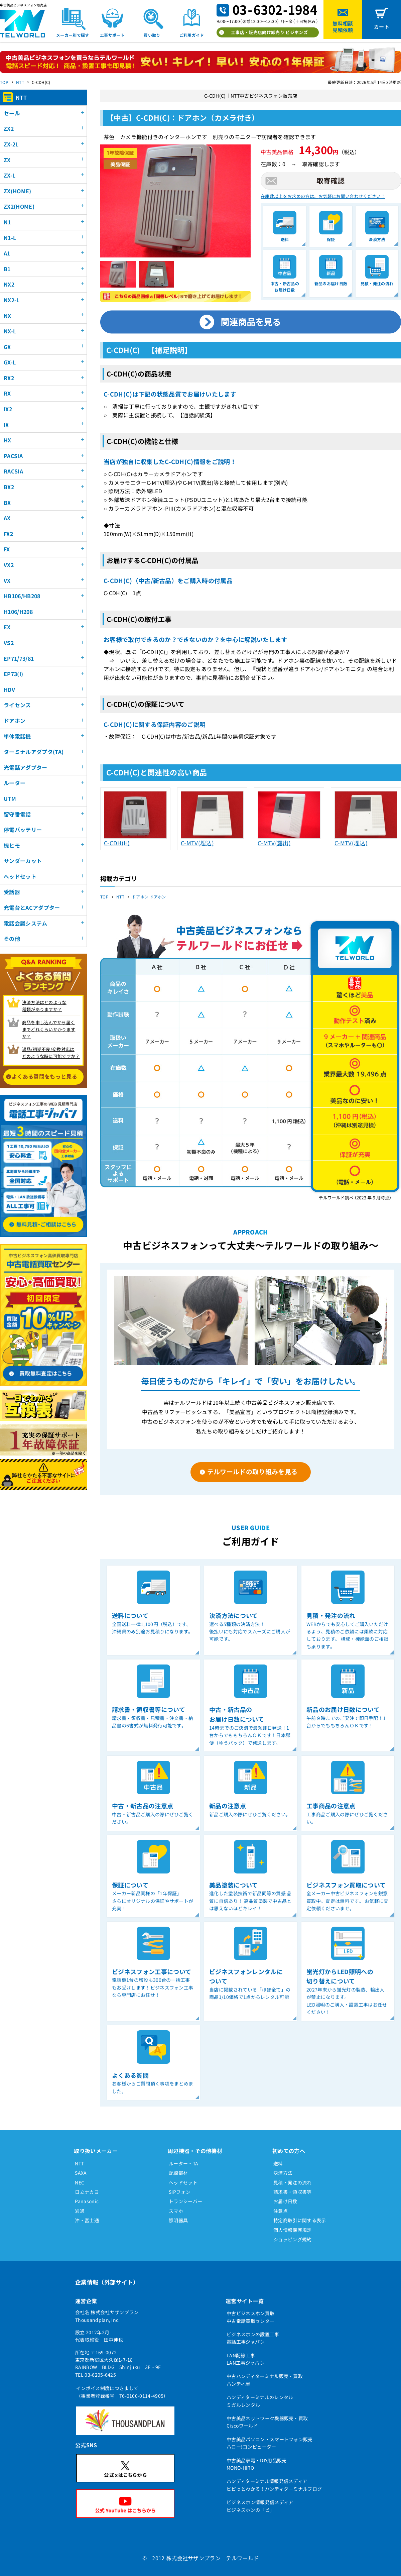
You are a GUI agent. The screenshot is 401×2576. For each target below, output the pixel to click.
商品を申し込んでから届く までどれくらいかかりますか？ (49, 1029)
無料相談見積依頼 (342, 26)
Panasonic (87, 2201)
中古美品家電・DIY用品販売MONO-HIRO (256, 2464)
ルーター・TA (183, 2163)
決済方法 (282, 2172)
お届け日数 (285, 2201)
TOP (4, 82)
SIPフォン (179, 2191)
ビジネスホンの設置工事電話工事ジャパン (253, 2338)
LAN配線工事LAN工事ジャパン (246, 2359)
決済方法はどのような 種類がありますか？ (44, 1005)
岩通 (80, 2211)
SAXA (81, 2172)
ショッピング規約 (292, 2239)
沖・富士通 (87, 2220)
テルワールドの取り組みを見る (252, 1471)
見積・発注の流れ (292, 2182)
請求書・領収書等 (292, 2191)
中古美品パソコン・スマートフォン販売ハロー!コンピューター (270, 2443)
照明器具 (178, 2220)
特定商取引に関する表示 (299, 2220)
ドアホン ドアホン (149, 896)
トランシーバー (185, 2201)
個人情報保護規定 (292, 2230)
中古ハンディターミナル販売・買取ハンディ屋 (265, 2380)
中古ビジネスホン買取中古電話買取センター (250, 2317)
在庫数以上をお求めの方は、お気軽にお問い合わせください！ (323, 196)
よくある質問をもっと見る (44, 1076)
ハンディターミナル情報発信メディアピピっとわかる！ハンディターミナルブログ (274, 2485)
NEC (79, 2182)
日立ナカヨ (87, 2191)
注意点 (280, 2211)
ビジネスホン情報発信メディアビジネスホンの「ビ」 (260, 2506)
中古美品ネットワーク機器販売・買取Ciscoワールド (267, 2422)
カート (381, 26)
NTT (20, 82)
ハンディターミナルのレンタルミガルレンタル (260, 2401)
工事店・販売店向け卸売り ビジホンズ (269, 32)
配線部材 (178, 2172)
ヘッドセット (183, 2182)
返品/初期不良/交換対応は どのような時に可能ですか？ (51, 1052)
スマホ (176, 2211)
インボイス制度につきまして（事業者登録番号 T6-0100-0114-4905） (122, 2392)
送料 (278, 2163)
